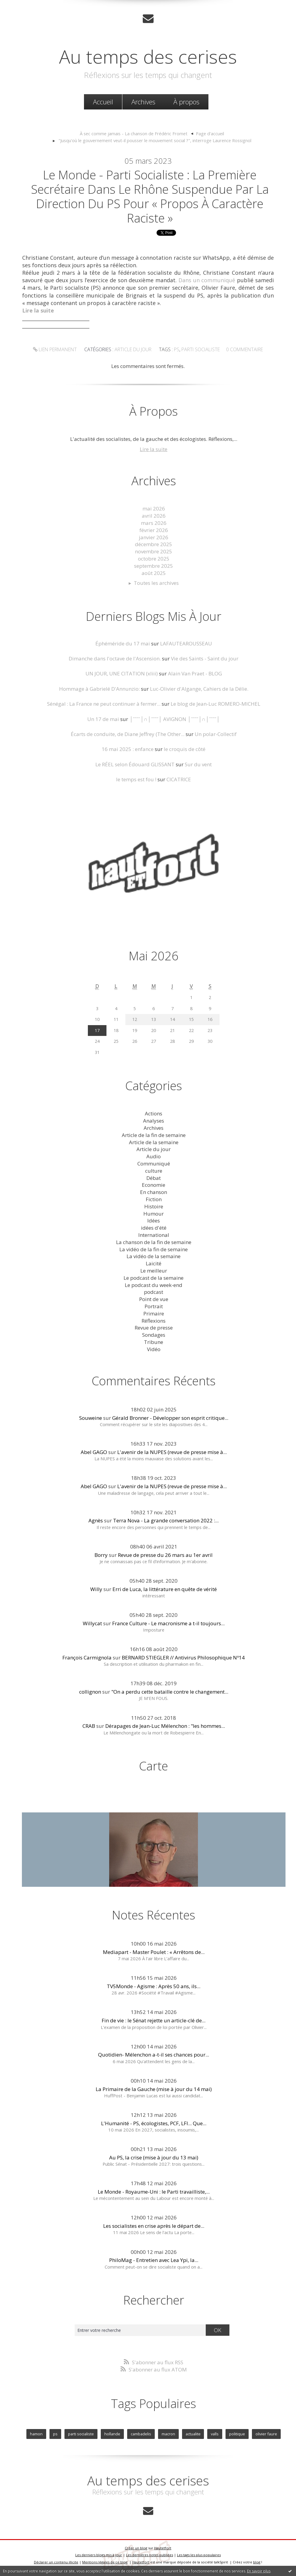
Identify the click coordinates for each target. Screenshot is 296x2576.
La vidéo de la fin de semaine (153, 1249)
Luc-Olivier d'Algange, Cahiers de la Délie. (199, 688)
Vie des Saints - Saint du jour (204, 658)
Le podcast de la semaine (154, 1277)
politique (237, 2434)
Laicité (153, 1263)
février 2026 (153, 530)
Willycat (92, 1623)
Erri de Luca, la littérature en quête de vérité (164, 1589)
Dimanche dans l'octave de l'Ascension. (115, 658)
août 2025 (154, 573)
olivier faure (266, 2434)
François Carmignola (87, 1657)
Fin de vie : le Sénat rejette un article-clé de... (153, 2020)
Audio (153, 1156)
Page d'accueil (210, 133)
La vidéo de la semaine (154, 1256)
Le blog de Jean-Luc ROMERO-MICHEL (215, 703)
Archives (143, 101)
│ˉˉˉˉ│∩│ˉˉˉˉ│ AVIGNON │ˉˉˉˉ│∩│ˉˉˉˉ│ (174, 719)
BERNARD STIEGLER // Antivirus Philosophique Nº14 (183, 1657)
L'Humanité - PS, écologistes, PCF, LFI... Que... (153, 2123)
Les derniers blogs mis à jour (98, 2555)
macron (168, 2434)
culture (153, 1170)
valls (215, 2434)
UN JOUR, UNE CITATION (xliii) (121, 673)
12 (134, 1019)
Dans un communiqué (206, 280)
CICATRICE (178, 779)
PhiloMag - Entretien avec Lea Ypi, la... (153, 2260)
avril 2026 (154, 515)
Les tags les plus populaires (199, 2555)
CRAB (88, 1725)
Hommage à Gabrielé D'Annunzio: (99, 688)
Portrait (154, 1306)
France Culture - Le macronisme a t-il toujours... (168, 1623)
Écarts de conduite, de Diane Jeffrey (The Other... (127, 734)
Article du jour (133, 349)
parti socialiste (200, 349)
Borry (101, 1554)
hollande (112, 2434)
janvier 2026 (153, 537)
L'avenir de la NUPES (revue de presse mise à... (172, 1452)
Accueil (103, 101)
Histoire (153, 1206)
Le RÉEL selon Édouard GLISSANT (135, 764)
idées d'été (153, 1227)
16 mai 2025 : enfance (128, 749)
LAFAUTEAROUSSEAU (186, 643)
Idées (153, 1220)
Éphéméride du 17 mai (122, 643)
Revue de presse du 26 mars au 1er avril (165, 1554)
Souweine (90, 1417)
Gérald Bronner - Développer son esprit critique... (170, 1417)
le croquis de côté (184, 749)
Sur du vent (198, 764)
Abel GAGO (94, 1452)
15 (191, 1019)
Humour (153, 1213)
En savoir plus (259, 2571)
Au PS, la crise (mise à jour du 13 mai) (153, 2157)
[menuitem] (103, 101)
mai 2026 (153, 508)
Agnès (95, 1520)
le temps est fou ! (136, 779)
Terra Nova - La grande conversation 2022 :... (166, 1520)
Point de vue (153, 1299)
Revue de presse (154, 1327)
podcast (153, 1291)
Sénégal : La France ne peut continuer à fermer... (103, 703)
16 (210, 1019)
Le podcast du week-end (153, 1285)
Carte (153, 1766)
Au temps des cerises (148, 56)
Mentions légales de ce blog (104, 2562)
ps (176, 349)
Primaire (153, 1313)
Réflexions (154, 1320)
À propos (186, 101)
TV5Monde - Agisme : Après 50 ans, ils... (153, 1986)
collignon (90, 1691)
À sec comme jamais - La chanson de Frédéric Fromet (133, 133)
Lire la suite (153, 449)
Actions (153, 1113)
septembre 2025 (153, 565)
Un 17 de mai (103, 719)
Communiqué (153, 1163)
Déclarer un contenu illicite (56, 2562)
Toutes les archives (156, 582)
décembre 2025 (153, 544)
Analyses (153, 1120)
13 (153, 1019)
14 (172, 1019)
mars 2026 (153, 522)
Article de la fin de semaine (154, 1135)
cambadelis (141, 2434)
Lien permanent (55, 349)
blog (256, 2562)
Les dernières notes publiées (149, 2555)
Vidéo (153, 1349)
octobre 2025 (153, 558)
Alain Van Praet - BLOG (195, 673)
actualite (193, 2434)
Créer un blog (136, 2548)
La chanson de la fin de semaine (153, 1242)
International (153, 1234)
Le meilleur (153, 1270)
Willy (96, 1589)
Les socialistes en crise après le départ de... (153, 2225)
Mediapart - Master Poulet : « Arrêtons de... (154, 1952)
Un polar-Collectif (216, 734)
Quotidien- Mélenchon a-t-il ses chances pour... (153, 2054)
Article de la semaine (153, 1142)
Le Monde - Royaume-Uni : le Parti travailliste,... (154, 2191)
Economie (153, 1184)
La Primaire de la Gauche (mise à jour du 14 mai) (154, 2089)
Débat (153, 1177)
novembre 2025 (153, 551)
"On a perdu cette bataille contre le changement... (169, 1691)
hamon (36, 2434)
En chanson (153, 1192)
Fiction (154, 1199)
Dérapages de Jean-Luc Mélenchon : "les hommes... (165, 1725)
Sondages (153, 1334)
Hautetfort (162, 2548)
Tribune (153, 1342)
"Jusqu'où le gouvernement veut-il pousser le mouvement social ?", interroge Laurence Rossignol (154, 140)
